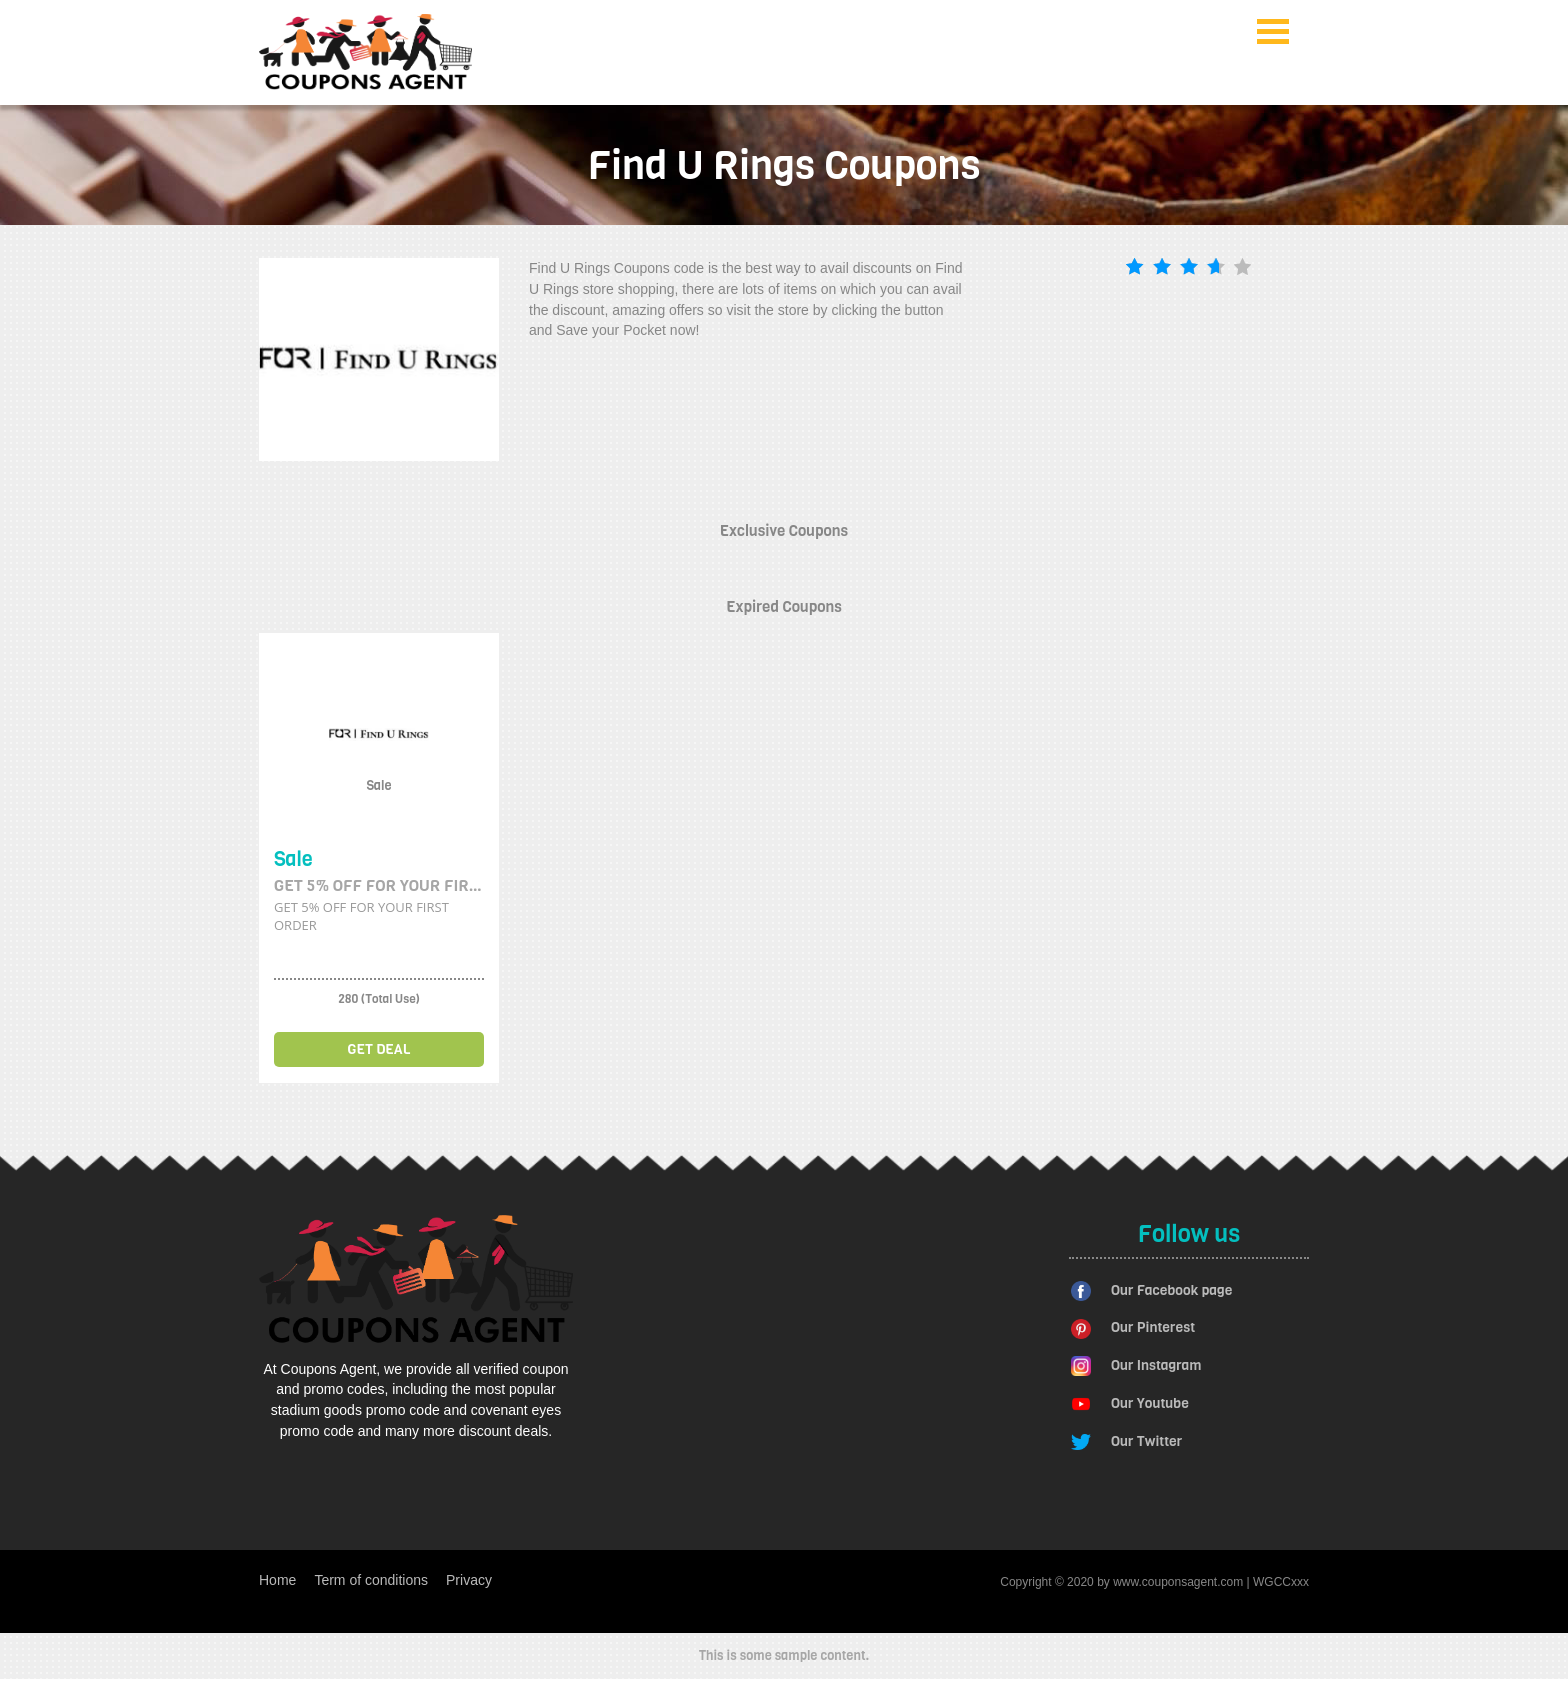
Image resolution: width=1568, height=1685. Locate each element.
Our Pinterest (1153, 1327)
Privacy (469, 1580)
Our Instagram (1156, 1365)
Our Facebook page (1171, 1290)
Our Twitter (1146, 1441)
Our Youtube (1150, 1403)
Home (277, 1580)
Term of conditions (371, 1580)
